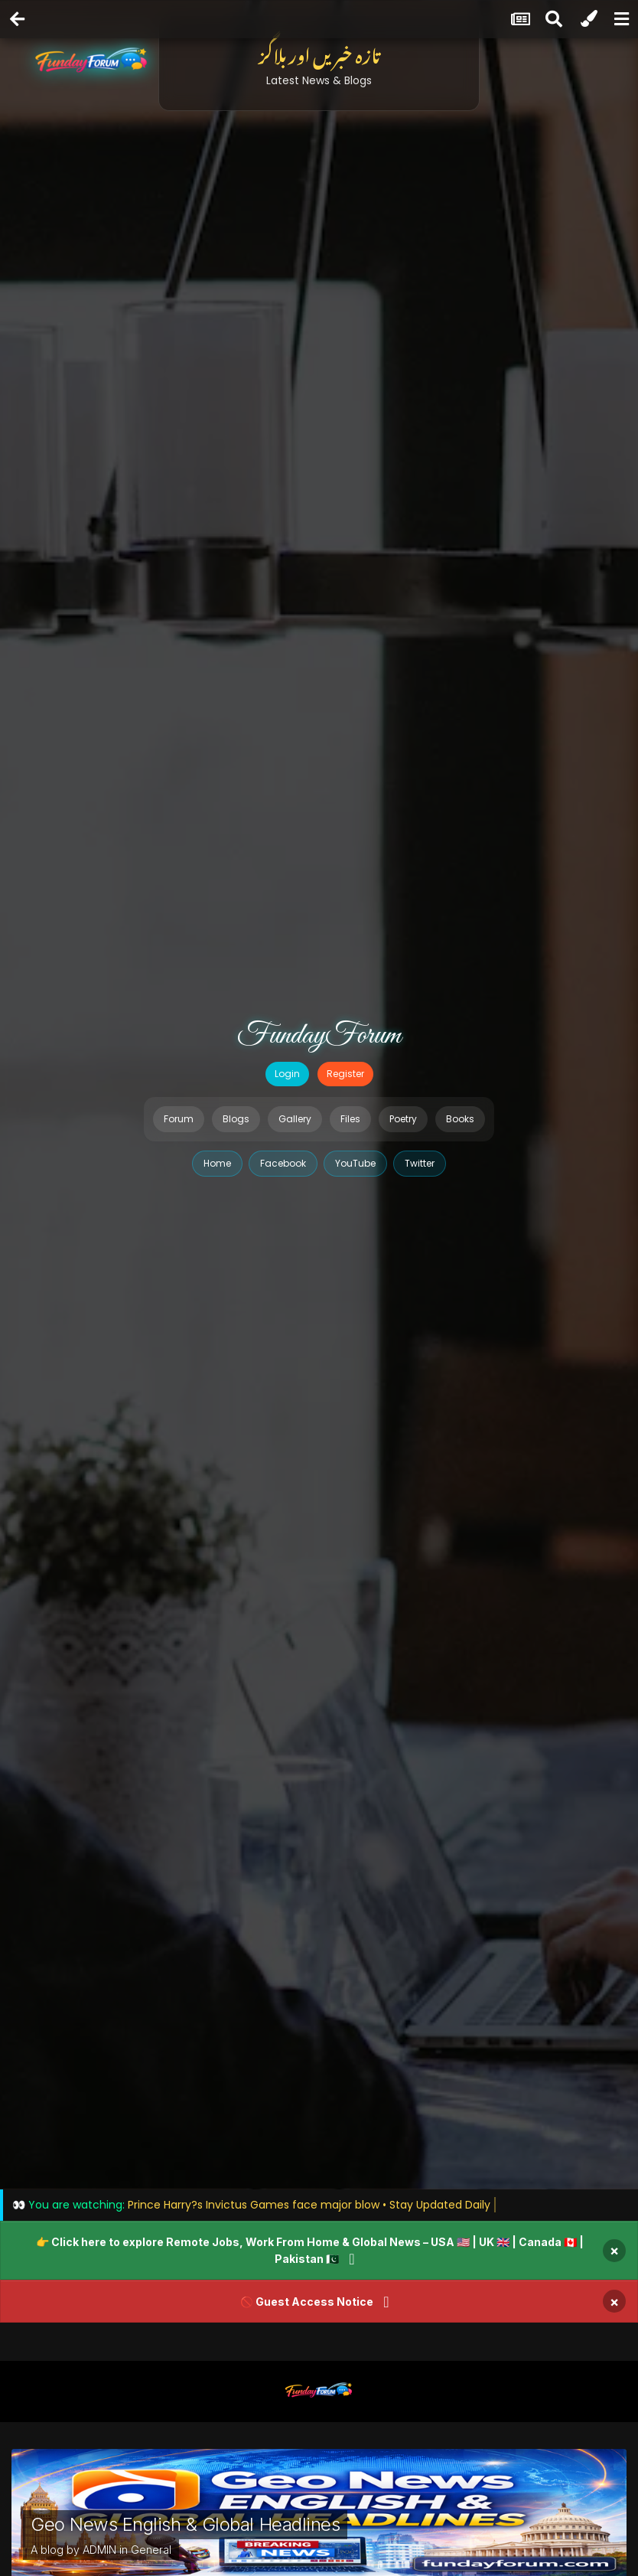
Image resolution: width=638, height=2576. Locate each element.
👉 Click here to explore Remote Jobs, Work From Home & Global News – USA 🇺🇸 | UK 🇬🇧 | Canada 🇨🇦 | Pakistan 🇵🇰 (310, 2250)
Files (350, 1118)
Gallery (294, 1118)
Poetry (403, 1118)
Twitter (420, 1163)
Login (287, 1073)
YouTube (355, 1163)
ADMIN (99, 2549)
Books (460, 1118)
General (151, 2549)
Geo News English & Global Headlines (185, 2524)
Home (217, 1163)
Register (345, 1073)
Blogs (236, 1118)
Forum (179, 1118)
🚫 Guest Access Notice (306, 2301)
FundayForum (319, 1036)
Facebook (283, 1163)
